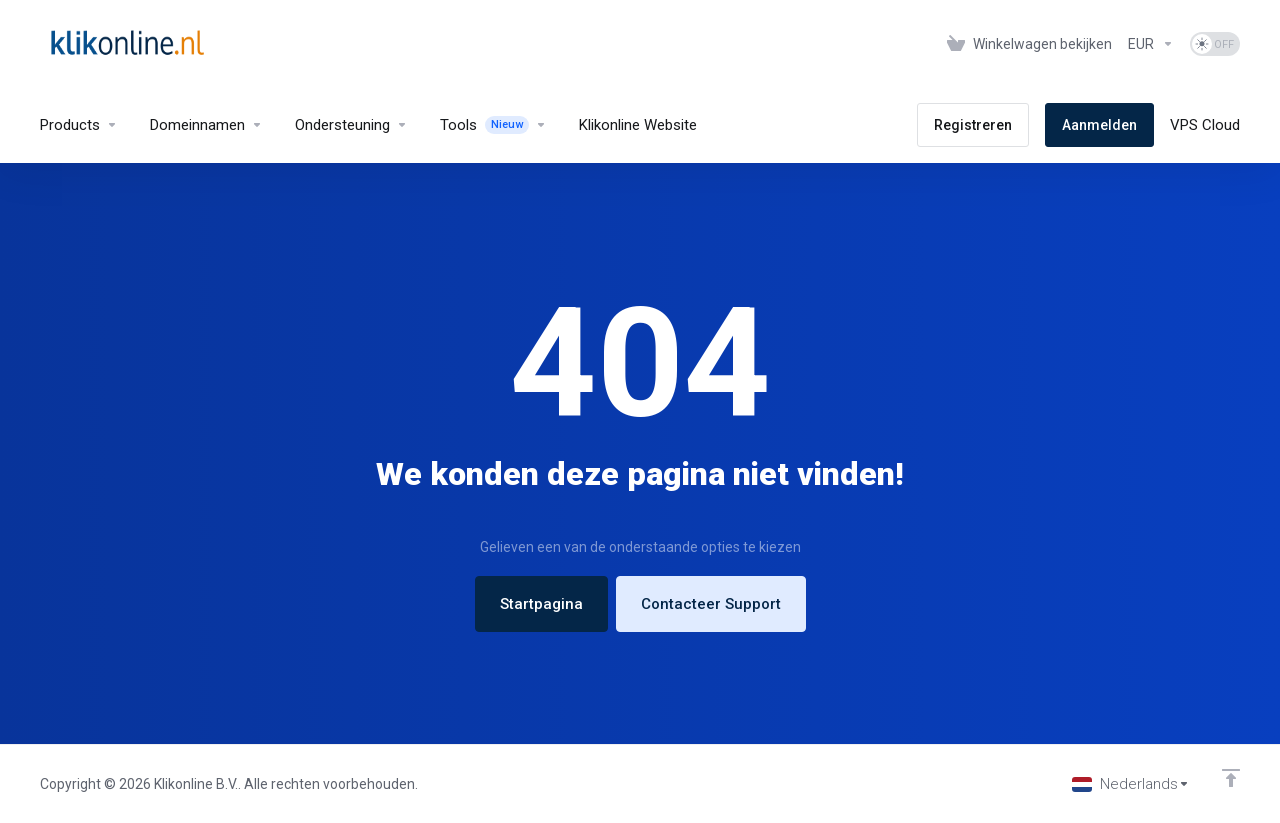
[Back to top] (1231, 778)
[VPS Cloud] (1205, 125)
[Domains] (206, 125)
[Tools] (493, 125)
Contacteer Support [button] (711, 604)
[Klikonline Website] (638, 125)
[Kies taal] (1131, 784)
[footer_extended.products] (79, 125)
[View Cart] (1029, 44)
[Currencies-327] (1151, 44)
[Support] (351, 125)
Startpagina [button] (541, 604)
